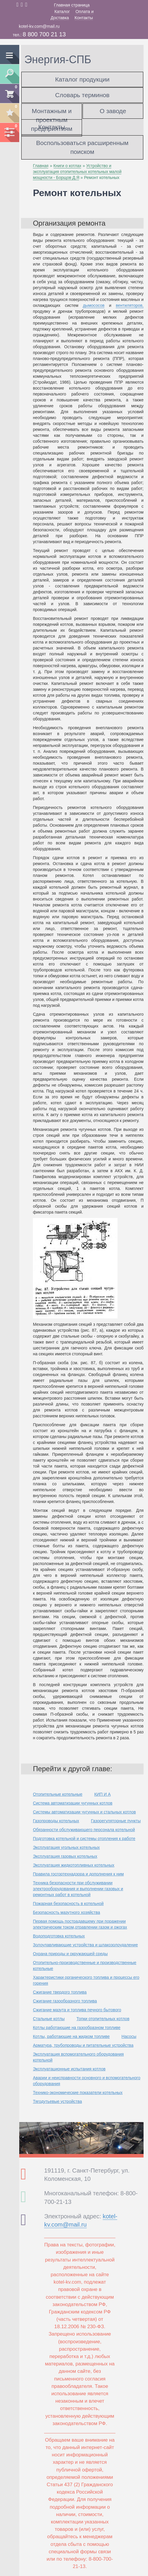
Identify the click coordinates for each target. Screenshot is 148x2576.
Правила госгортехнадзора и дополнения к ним (78, 1874)
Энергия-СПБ (57, 59)
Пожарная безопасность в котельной (68, 1903)
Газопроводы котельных (56, 1820)
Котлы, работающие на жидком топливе (71, 2036)
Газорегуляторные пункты (116, 1820)
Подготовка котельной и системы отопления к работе (84, 1838)
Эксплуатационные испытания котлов (69, 2069)
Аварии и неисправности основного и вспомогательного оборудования (86, 2080)
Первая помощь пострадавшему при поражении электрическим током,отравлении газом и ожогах (80, 1924)
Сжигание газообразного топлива (65, 2001)
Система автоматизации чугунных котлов (72, 1803)
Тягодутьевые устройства (57, 2101)
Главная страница (72, 5)
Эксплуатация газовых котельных (65, 1856)
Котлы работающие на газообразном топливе (76, 2027)
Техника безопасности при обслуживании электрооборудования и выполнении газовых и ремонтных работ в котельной (78, 1888)
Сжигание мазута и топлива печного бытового (77, 2009)
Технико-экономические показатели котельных (78, 2092)
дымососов (93, 305)
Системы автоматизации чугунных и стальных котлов (84, 1812)
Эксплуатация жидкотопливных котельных (73, 1865)
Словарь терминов (82, 95)
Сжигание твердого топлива (59, 1992)
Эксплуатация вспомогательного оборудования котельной (78, 2057)
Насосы (129, 2036)
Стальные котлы (49, 2018)
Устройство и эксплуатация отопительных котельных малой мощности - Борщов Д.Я (77, 171)
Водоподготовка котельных (59, 1936)
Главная (41, 165)
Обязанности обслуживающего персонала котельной (84, 1829)
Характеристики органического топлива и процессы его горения (86, 1980)
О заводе (113, 111)
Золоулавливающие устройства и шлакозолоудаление (85, 1944)
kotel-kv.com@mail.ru (39, 26)
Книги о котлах (67, 165)
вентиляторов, (130, 305)
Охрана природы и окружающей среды (70, 1953)
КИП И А (102, 1794)
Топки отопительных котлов (102, 2018)
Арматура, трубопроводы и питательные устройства (83, 2045)
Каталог (62, 11)
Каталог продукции (82, 79)
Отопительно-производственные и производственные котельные (84, 1965)
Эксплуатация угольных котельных (66, 1847)
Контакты (84, 17)
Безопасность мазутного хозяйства (66, 1912)
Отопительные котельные (57, 1794)
